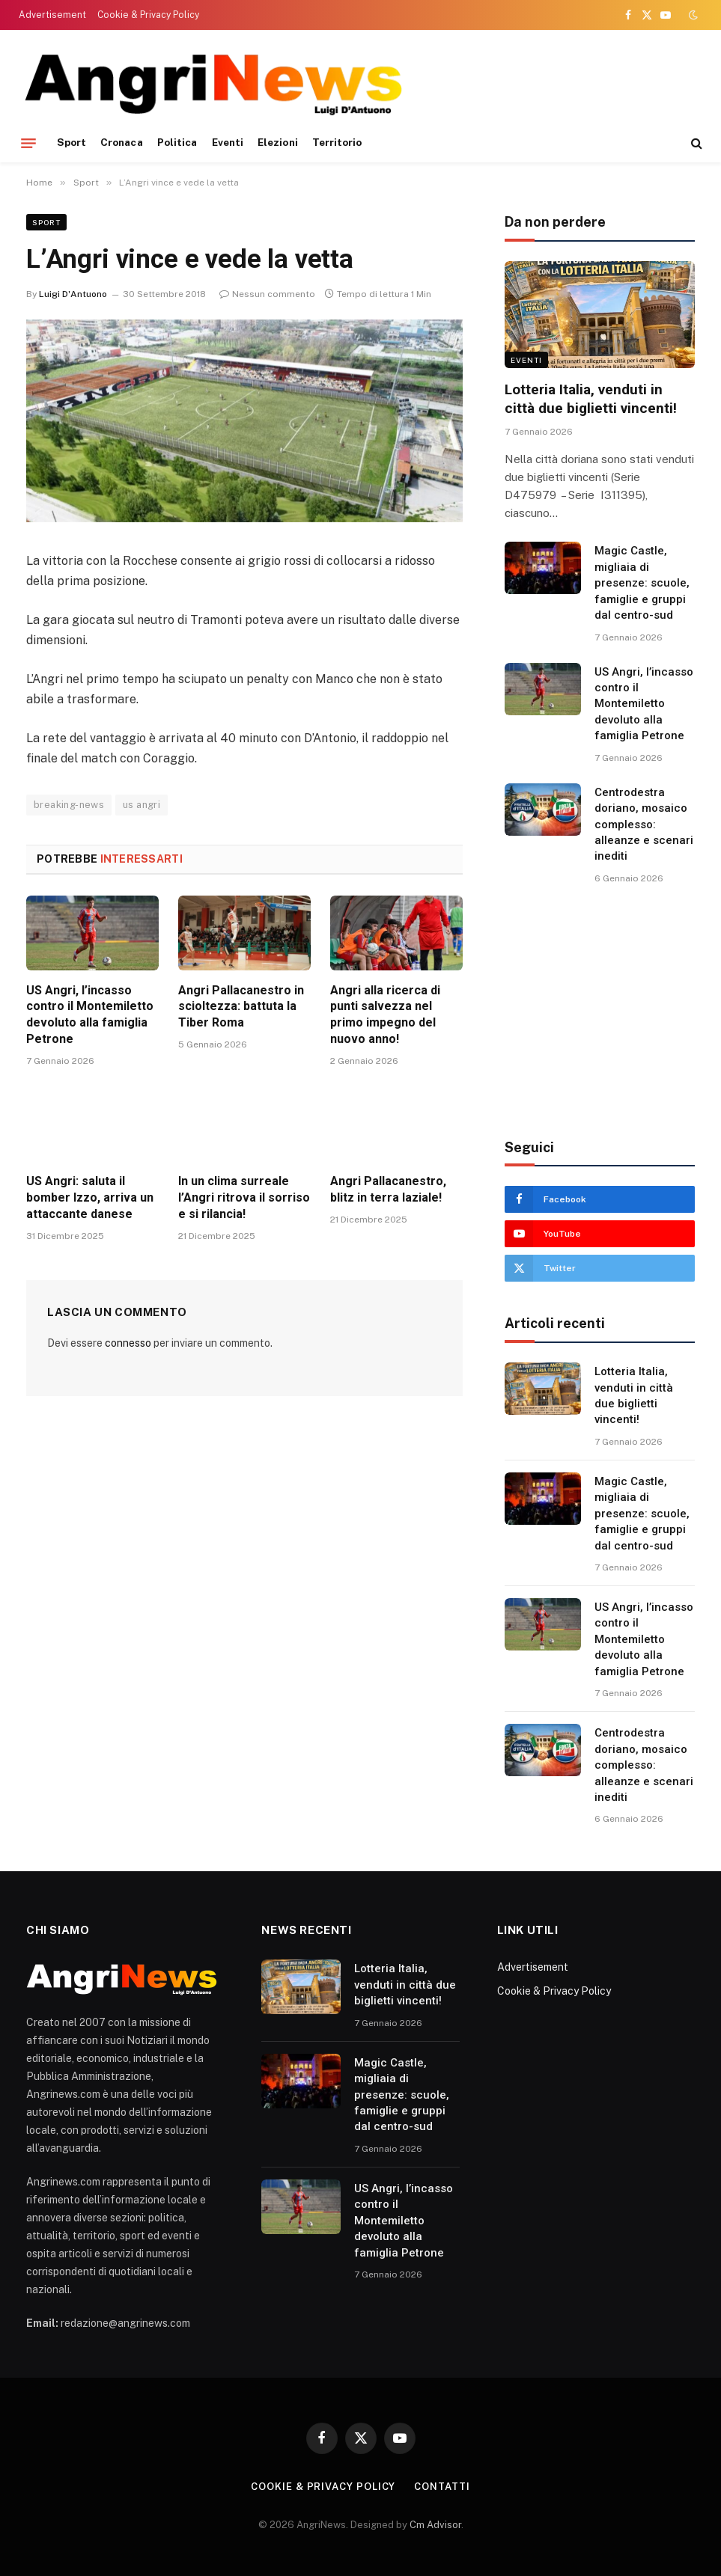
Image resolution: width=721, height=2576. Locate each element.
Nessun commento (267, 294)
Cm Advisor (435, 2524)
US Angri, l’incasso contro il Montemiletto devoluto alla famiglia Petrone (89, 1014)
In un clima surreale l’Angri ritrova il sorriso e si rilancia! (244, 1197)
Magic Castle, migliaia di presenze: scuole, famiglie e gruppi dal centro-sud (642, 583)
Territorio (337, 142)
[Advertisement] (426, 82)
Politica (177, 142)
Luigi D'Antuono (73, 294)
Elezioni (278, 142)
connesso (128, 1343)
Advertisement (52, 15)
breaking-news (69, 804)
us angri (141, 804)
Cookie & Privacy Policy (148, 15)
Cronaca (121, 142)
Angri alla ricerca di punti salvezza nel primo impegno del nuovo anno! (385, 1014)
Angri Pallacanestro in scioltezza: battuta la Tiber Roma (241, 1006)
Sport (71, 142)
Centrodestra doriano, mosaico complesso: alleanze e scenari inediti (643, 824)
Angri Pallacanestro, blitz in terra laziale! (388, 1189)
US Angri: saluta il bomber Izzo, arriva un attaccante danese (89, 1197)
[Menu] (28, 143)
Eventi (227, 142)
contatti (441, 2486)
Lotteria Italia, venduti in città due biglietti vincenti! (591, 399)
